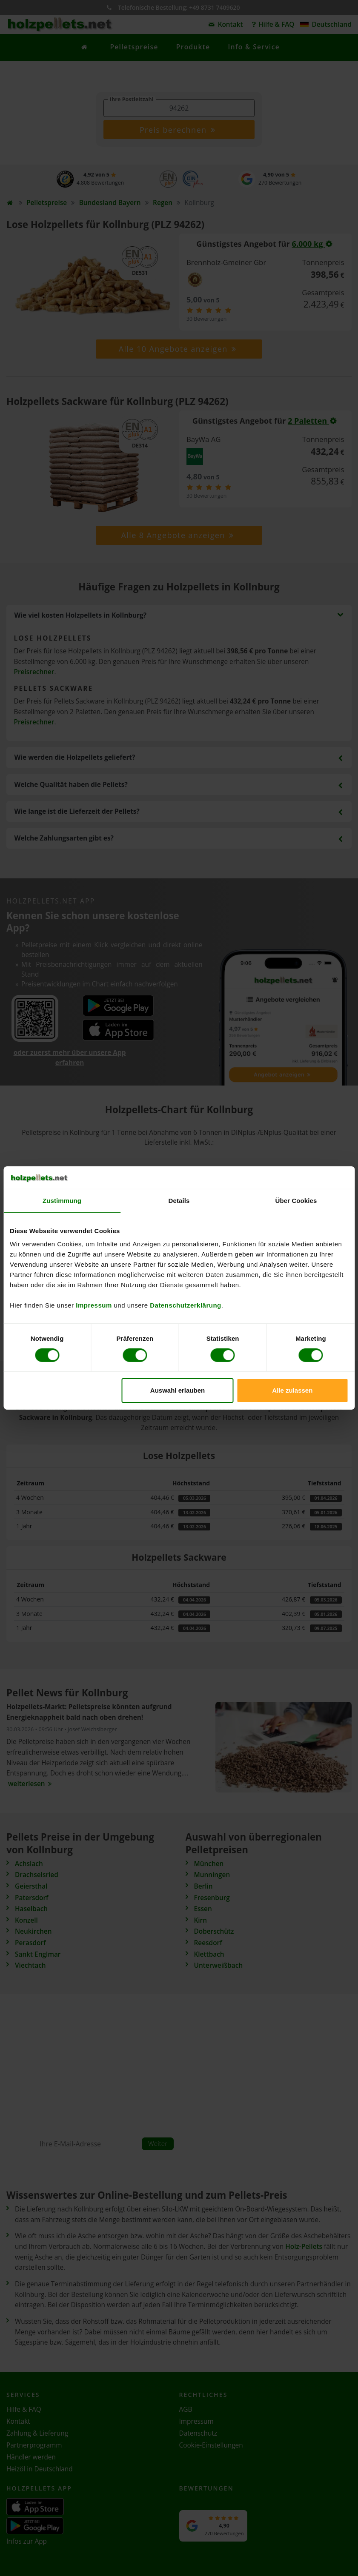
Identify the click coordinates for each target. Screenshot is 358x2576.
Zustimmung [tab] (62, 1200)
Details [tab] (179, 1200)
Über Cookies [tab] (296, 1200)
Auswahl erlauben (177, 1390)
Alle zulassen (292, 1390)
